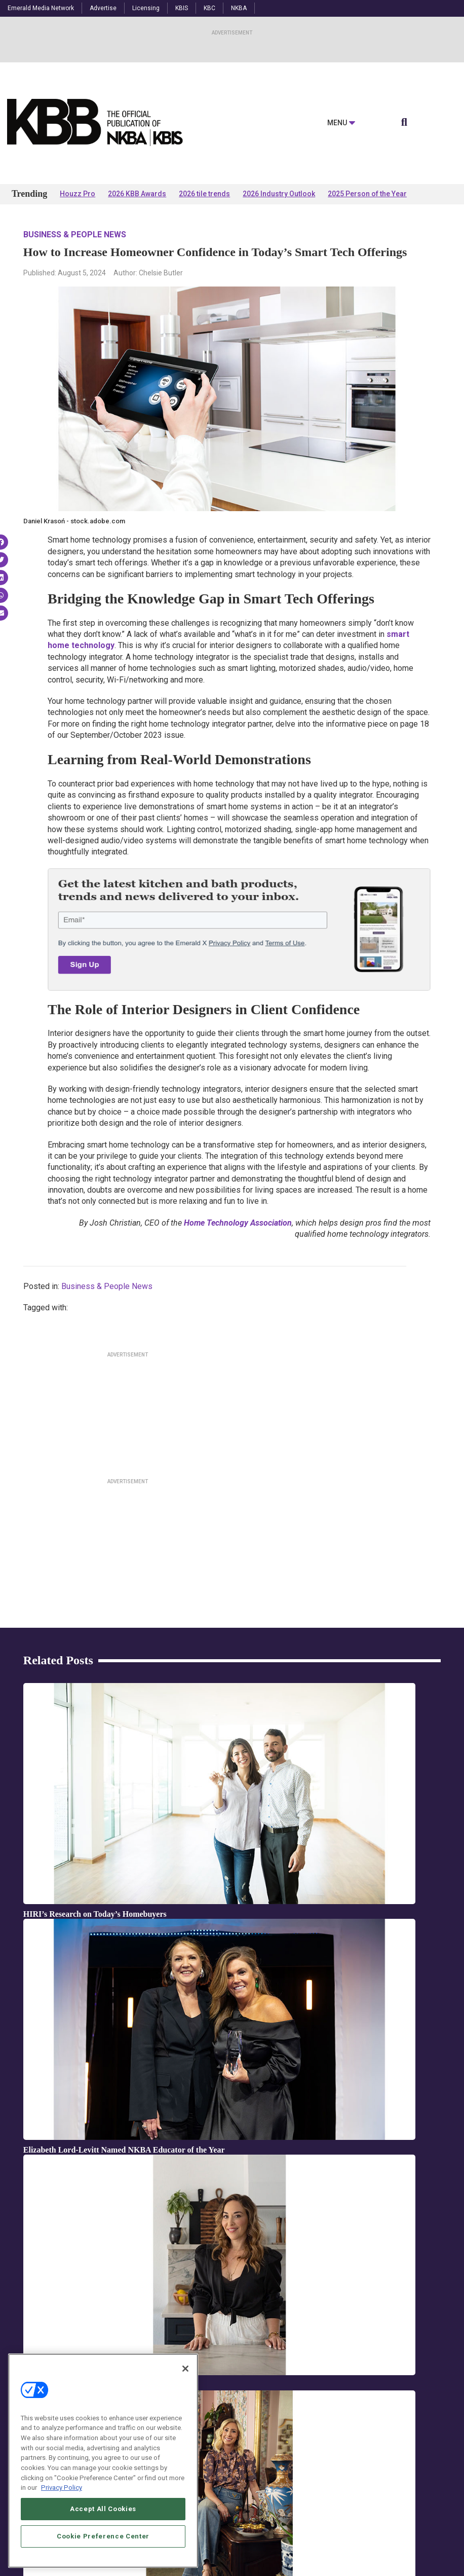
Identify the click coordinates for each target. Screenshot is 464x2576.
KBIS (181, 8)
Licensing (146, 8)
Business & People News (74, 234)
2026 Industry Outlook (279, 194)
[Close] (185, 2400)
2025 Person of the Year (367, 194)
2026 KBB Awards (137, 194)
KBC (209, 8)
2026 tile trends (204, 194)
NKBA (239, 8)
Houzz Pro (77, 194)
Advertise (103, 8)
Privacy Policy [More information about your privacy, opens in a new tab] (61, 2519)
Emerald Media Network (41, 8)
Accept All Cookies (103, 2541)
